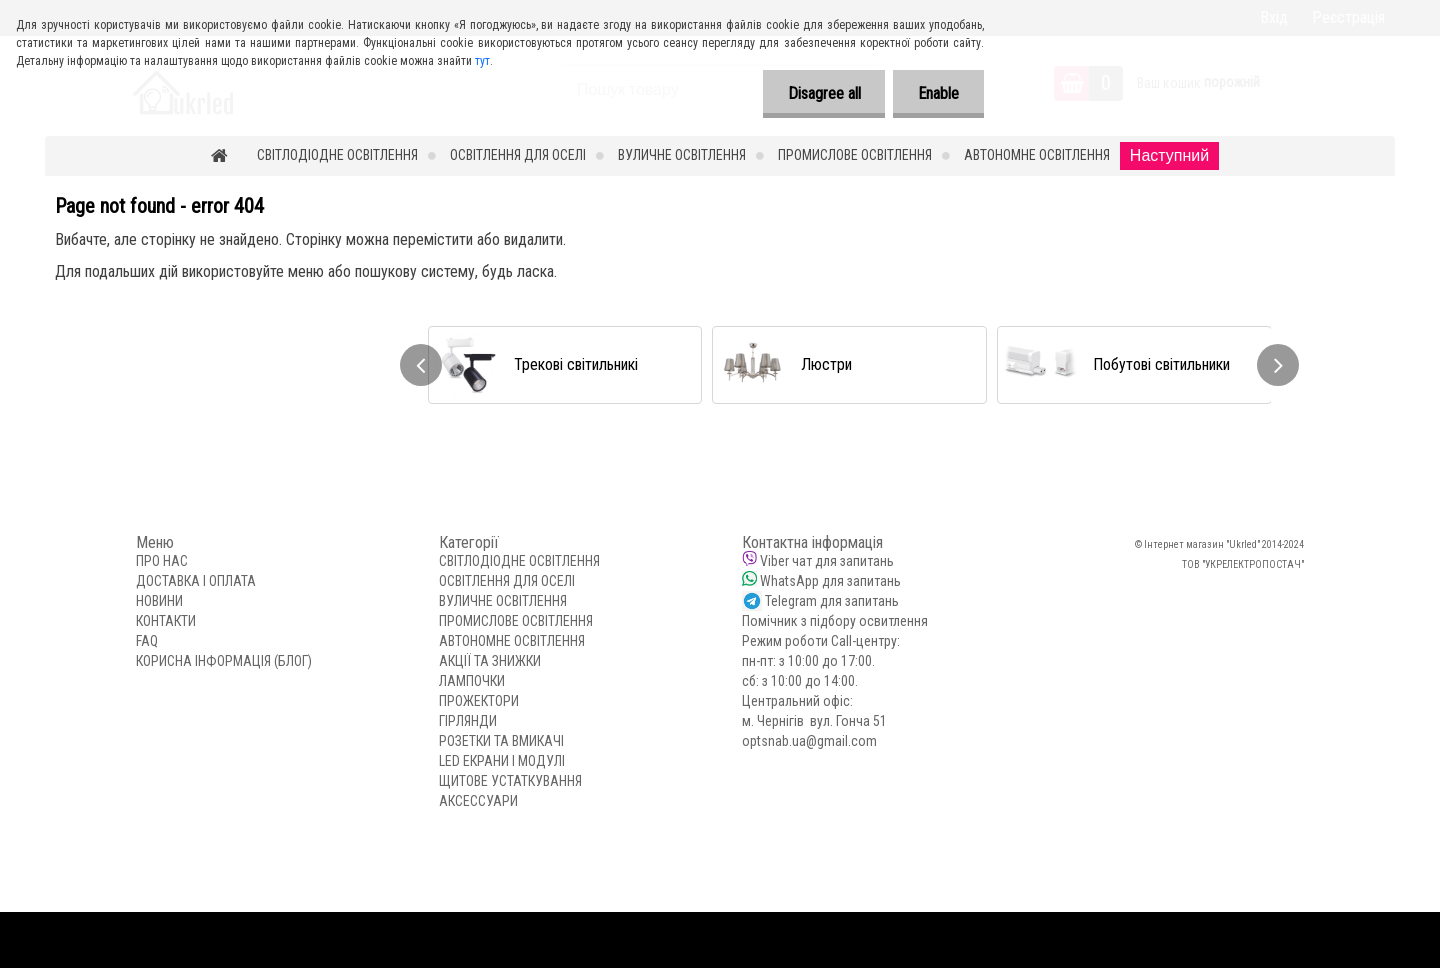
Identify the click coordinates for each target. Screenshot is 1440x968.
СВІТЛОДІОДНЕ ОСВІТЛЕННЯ (337, 155)
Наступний (1169, 155)
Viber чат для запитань (827, 561)
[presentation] (421, 365)
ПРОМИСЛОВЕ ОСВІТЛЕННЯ (855, 155)
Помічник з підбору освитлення (835, 621)
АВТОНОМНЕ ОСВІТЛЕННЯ (1037, 155)
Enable (938, 93)
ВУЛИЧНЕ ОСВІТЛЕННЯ (682, 155)
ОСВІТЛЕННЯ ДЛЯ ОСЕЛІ (518, 155)
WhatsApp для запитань (830, 581)
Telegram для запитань (832, 601)
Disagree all (823, 93)
